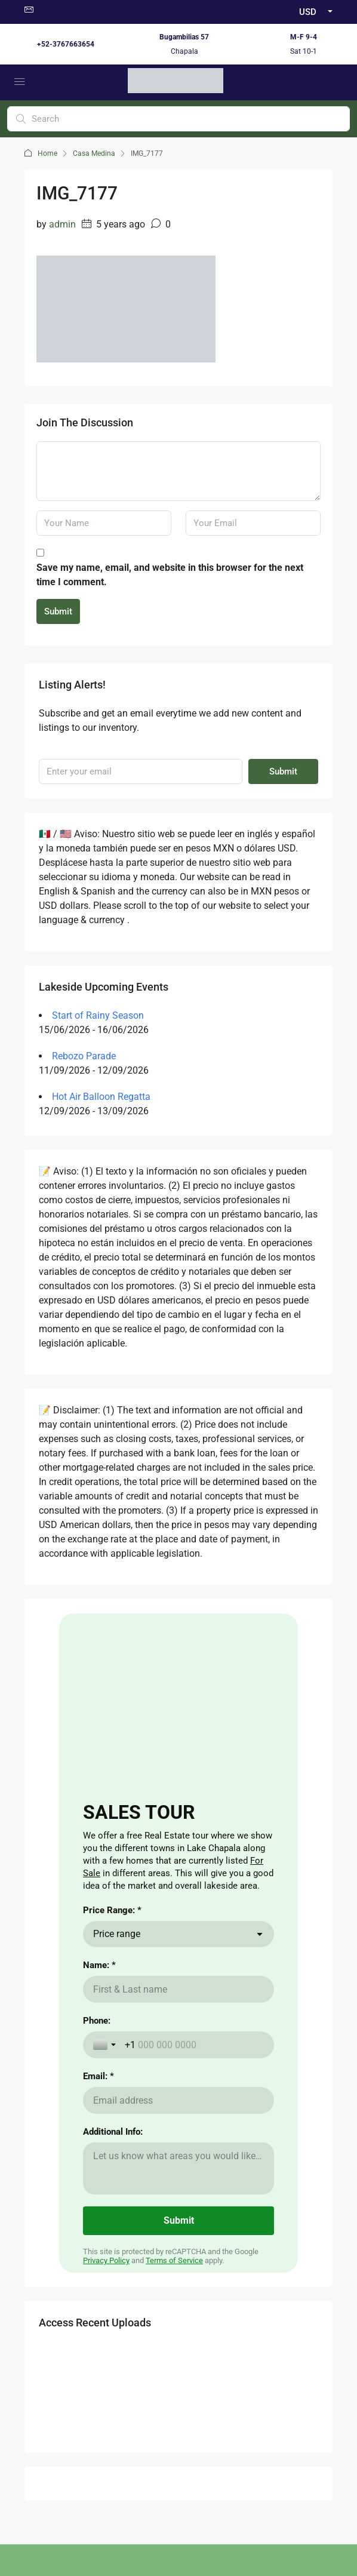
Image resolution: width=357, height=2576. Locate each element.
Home (47, 153)
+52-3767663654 (65, 44)
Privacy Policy (106, 2260)
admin (62, 224)
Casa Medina (94, 153)
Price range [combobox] (116, 1933)
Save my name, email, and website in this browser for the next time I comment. (169, 575)
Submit (58, 611)
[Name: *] (178, 1989)
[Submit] (178, 2220)
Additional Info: (113, 2131)
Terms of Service (174, 2260)
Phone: (96, 2020)
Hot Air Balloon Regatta (101, 1096)
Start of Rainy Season (98, 1015)
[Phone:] (194, 2045)
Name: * (99, 1965)
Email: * (98, 2076)
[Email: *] (178, 2100)
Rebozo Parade (84, 1056)
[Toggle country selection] (105, 2044)
